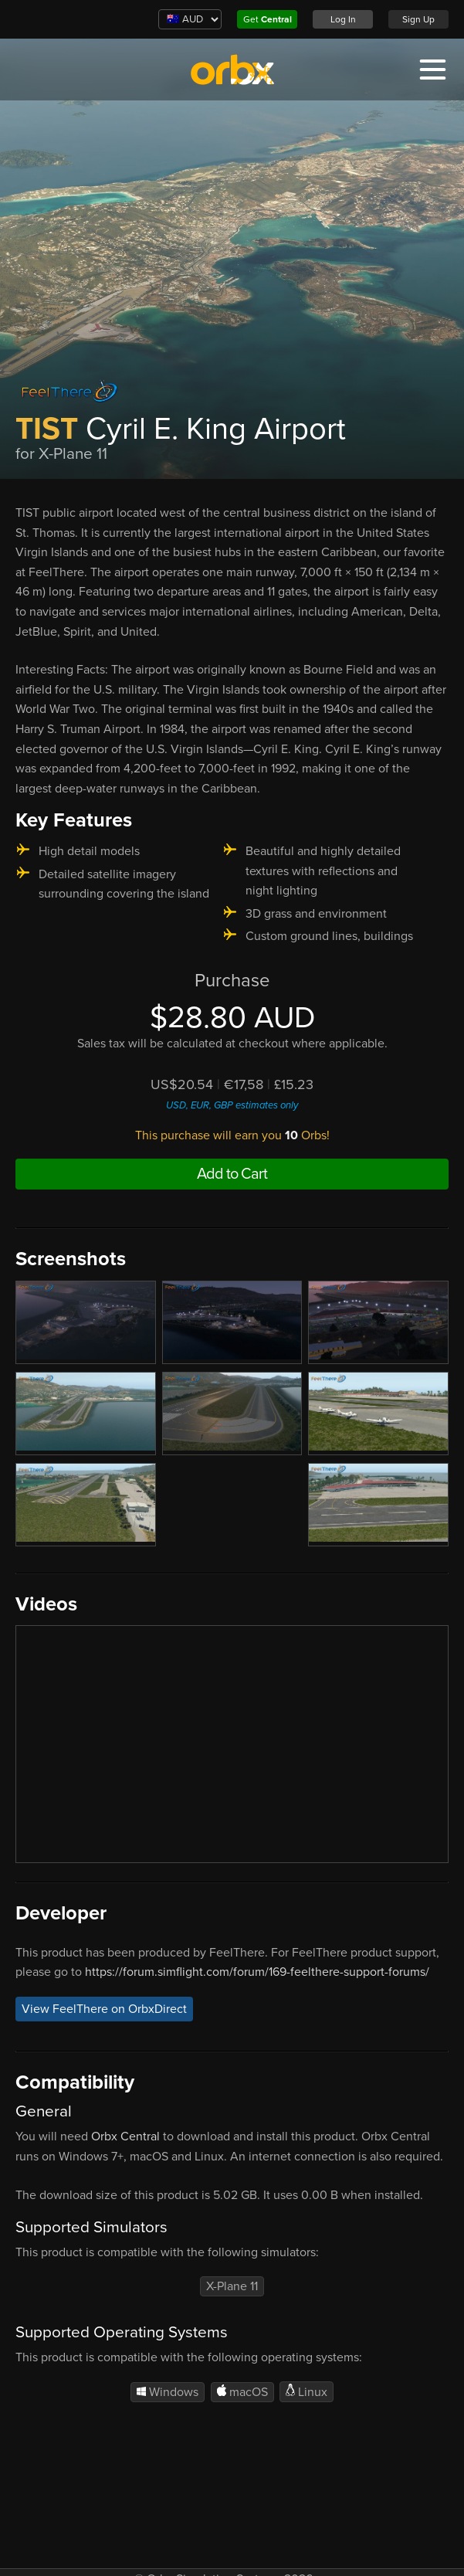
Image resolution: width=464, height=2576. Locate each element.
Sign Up (418, 19)
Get (267, 19)
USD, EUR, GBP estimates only (232, 1105)
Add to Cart (232, 1174)
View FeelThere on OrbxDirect (104, 2009)
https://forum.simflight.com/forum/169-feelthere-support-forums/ (257, 1972)
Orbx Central (125, 2136)
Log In (343, 19)
